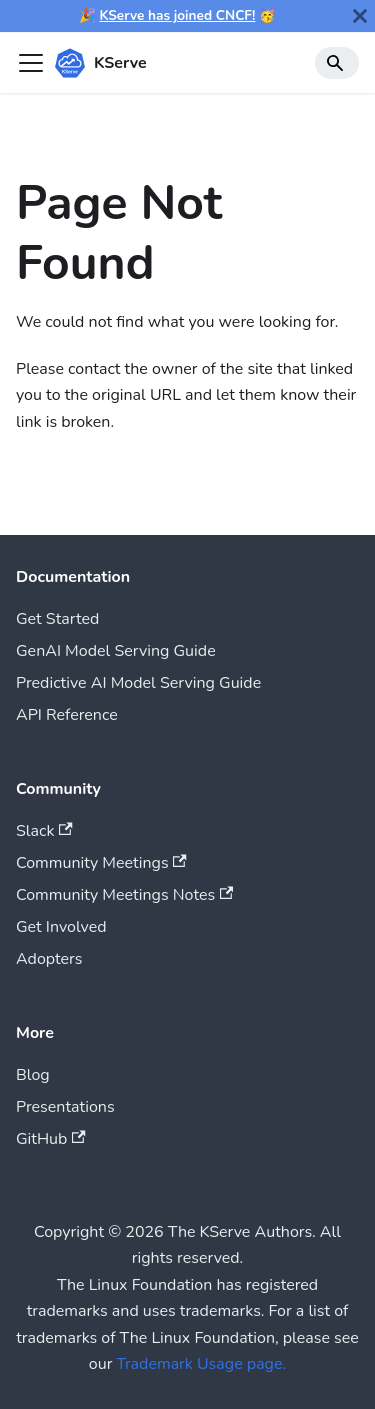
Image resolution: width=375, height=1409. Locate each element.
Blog (33, 1075)
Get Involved (61, 927)
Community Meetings (101, 863)
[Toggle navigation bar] (31, 63)
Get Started (57, 619)
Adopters (49, 959)
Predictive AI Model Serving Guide (138, 683)
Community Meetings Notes (124, 895)
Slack (44, 831)
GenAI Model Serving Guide (116, 651)
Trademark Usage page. (202, 1364)
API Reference (67, 715)
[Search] (337, 63)
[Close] (360, 16)
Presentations (65, 1107)
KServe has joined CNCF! (178, 15)
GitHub (51, 1139)
